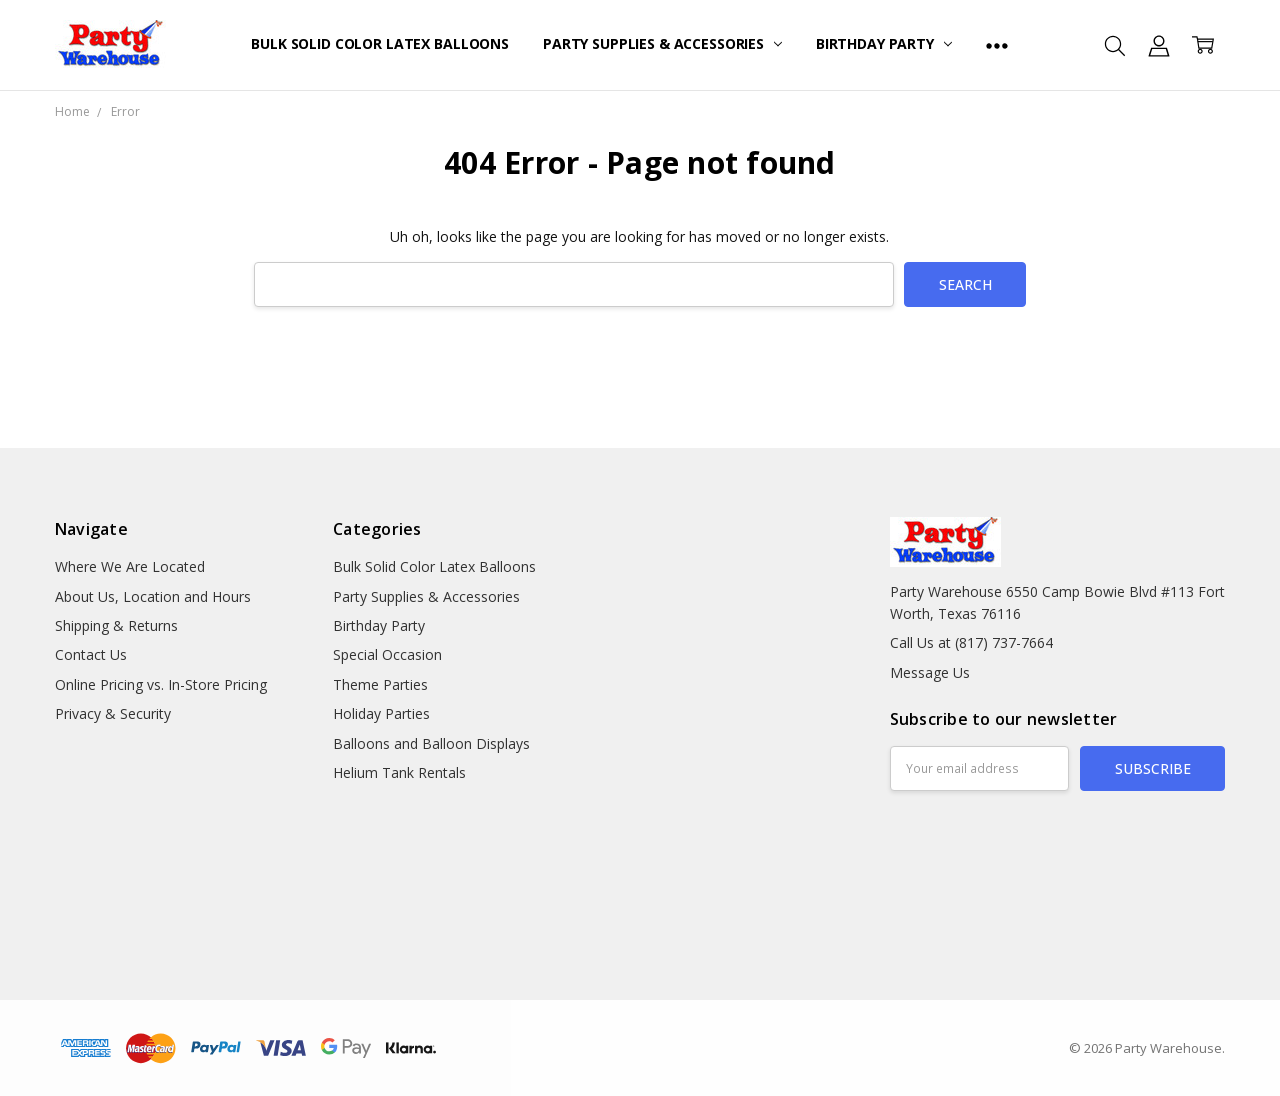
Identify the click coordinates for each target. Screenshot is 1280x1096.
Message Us (930, 672)
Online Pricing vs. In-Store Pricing (161, 684)
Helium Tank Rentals (399, 772)
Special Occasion (387, 654)
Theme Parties (380, 684)
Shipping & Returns (116, 625)
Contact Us (91, 654)
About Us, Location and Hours (153, 596)
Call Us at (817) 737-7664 (971, 642)
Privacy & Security (113, 713)
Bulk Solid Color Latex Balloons (380, 43)
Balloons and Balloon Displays (431, 743)
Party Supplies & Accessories (662, 43)
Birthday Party (884, 43)
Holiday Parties (381, 713)
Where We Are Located (130, 566)
